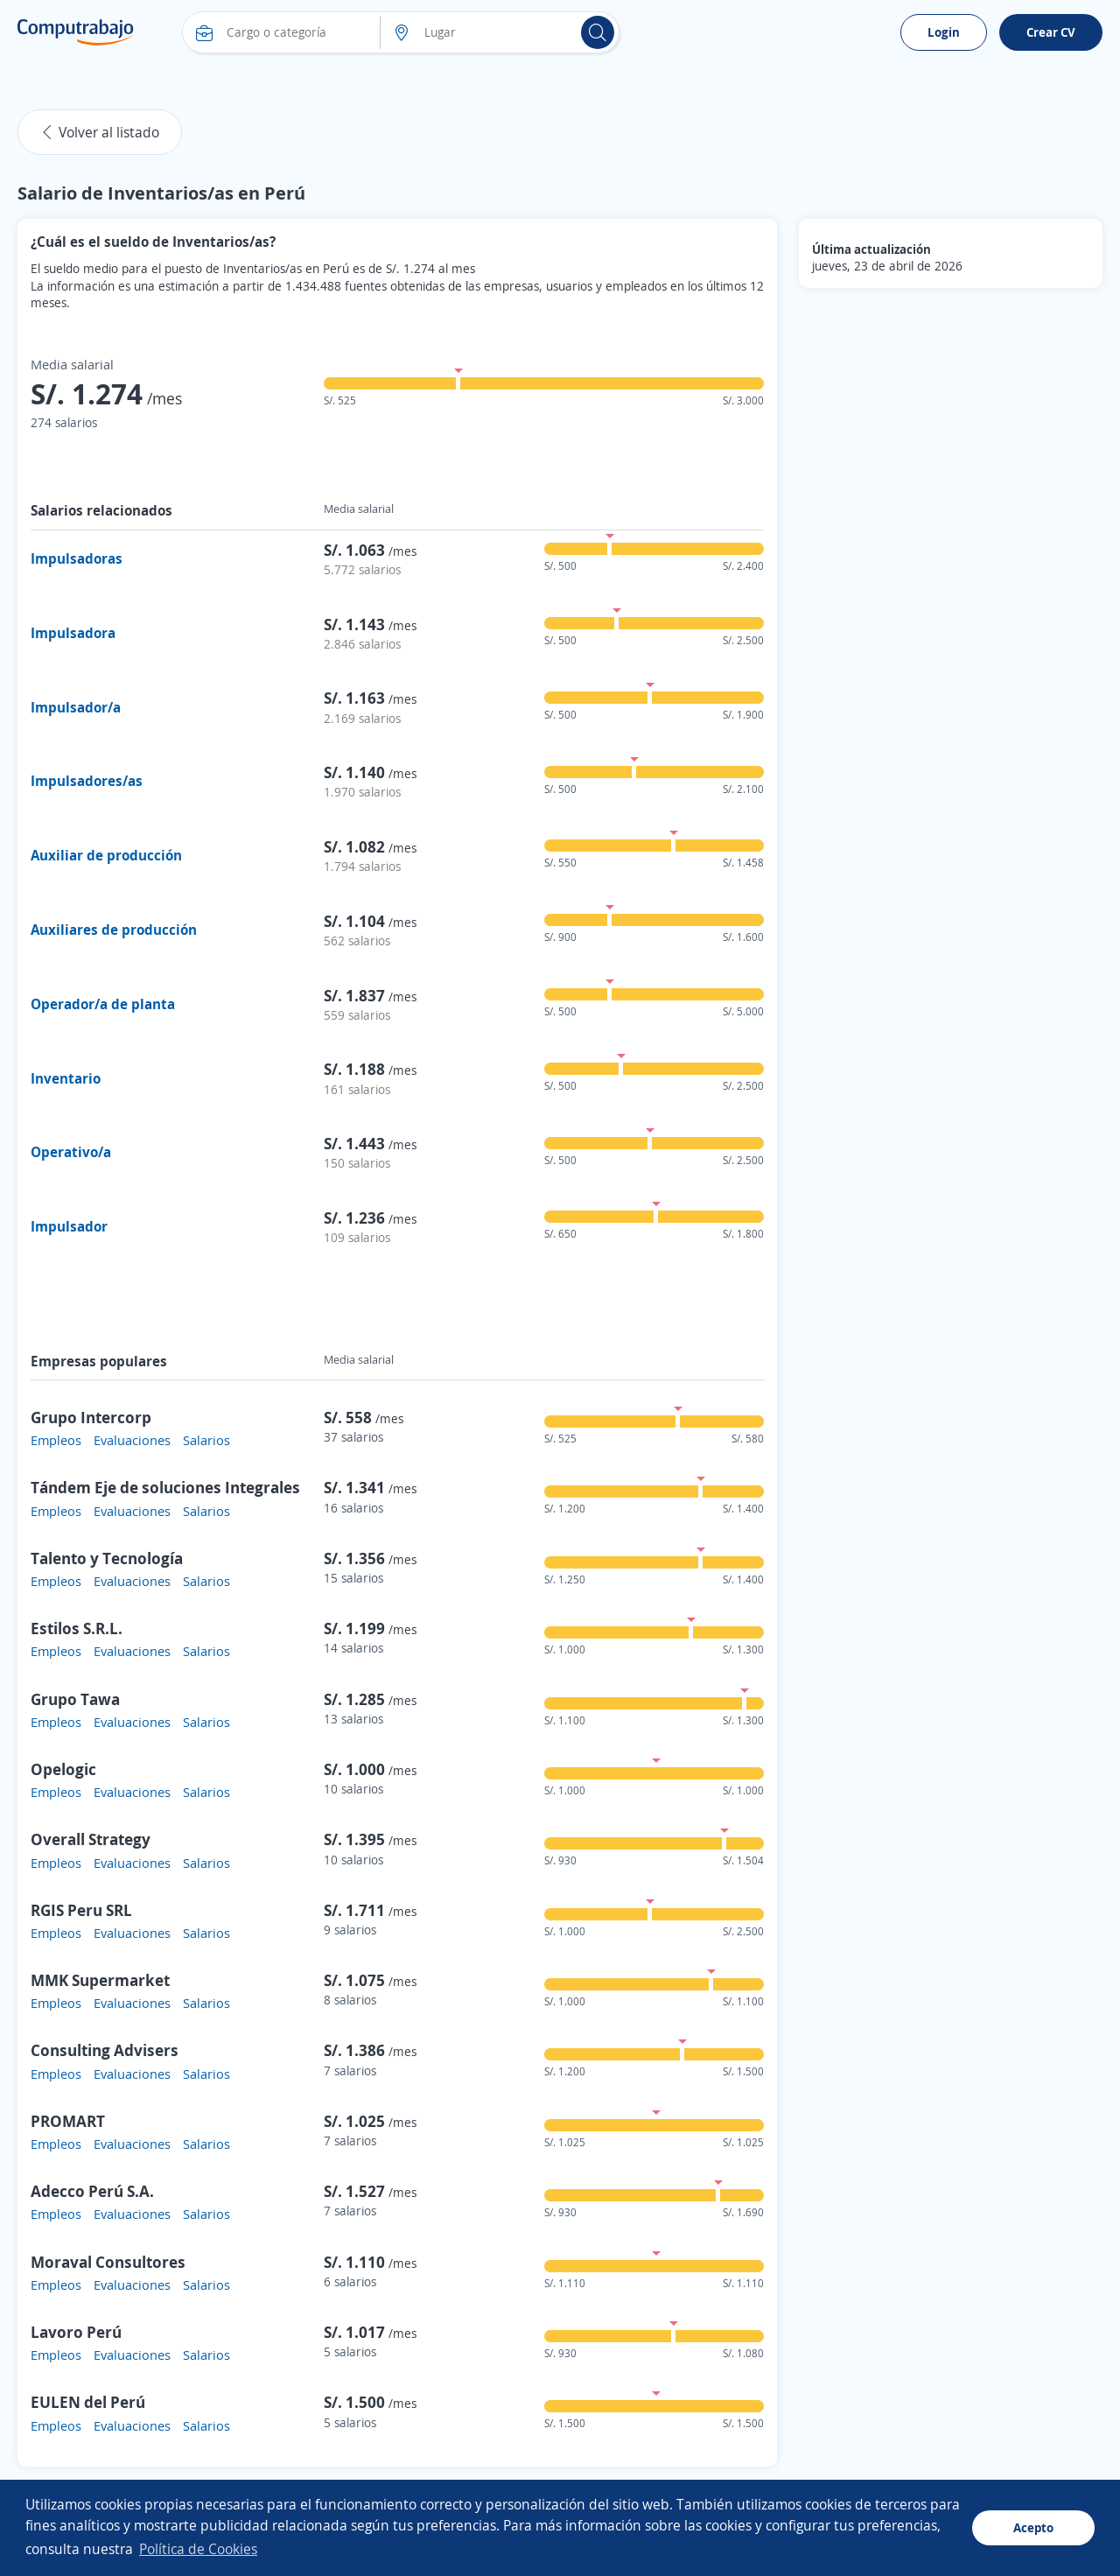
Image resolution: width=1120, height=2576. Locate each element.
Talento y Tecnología (107, 1558)
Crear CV (1050, 32)
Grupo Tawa (75, 1698)
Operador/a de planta (103, 1004)
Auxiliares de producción (114, 929)
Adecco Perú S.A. (92, 2190)
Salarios (206, 1440)
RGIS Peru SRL (81, 1909)
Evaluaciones (132, 1440)
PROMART (68, 2120)
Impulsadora (73, 632)
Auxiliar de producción (106, 855)
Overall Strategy (90, 1839)
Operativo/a (71, 1152)
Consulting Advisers (104, 2049)
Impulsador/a (76, 707)
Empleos (56, 1440)
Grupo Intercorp (91, 1417)
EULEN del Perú (88, 2401)
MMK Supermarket (100, 1979)
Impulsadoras (76, 558)
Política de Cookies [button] (198, 2548)
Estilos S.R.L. (76, 1628)
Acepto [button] (1033, 2527)
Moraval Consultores (108, 2261)
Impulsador (69, 1226)
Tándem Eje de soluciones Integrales (165, 1487)
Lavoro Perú (76, 2331)
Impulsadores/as (87, 780)
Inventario (66, 1078)
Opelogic (63, 1768)
